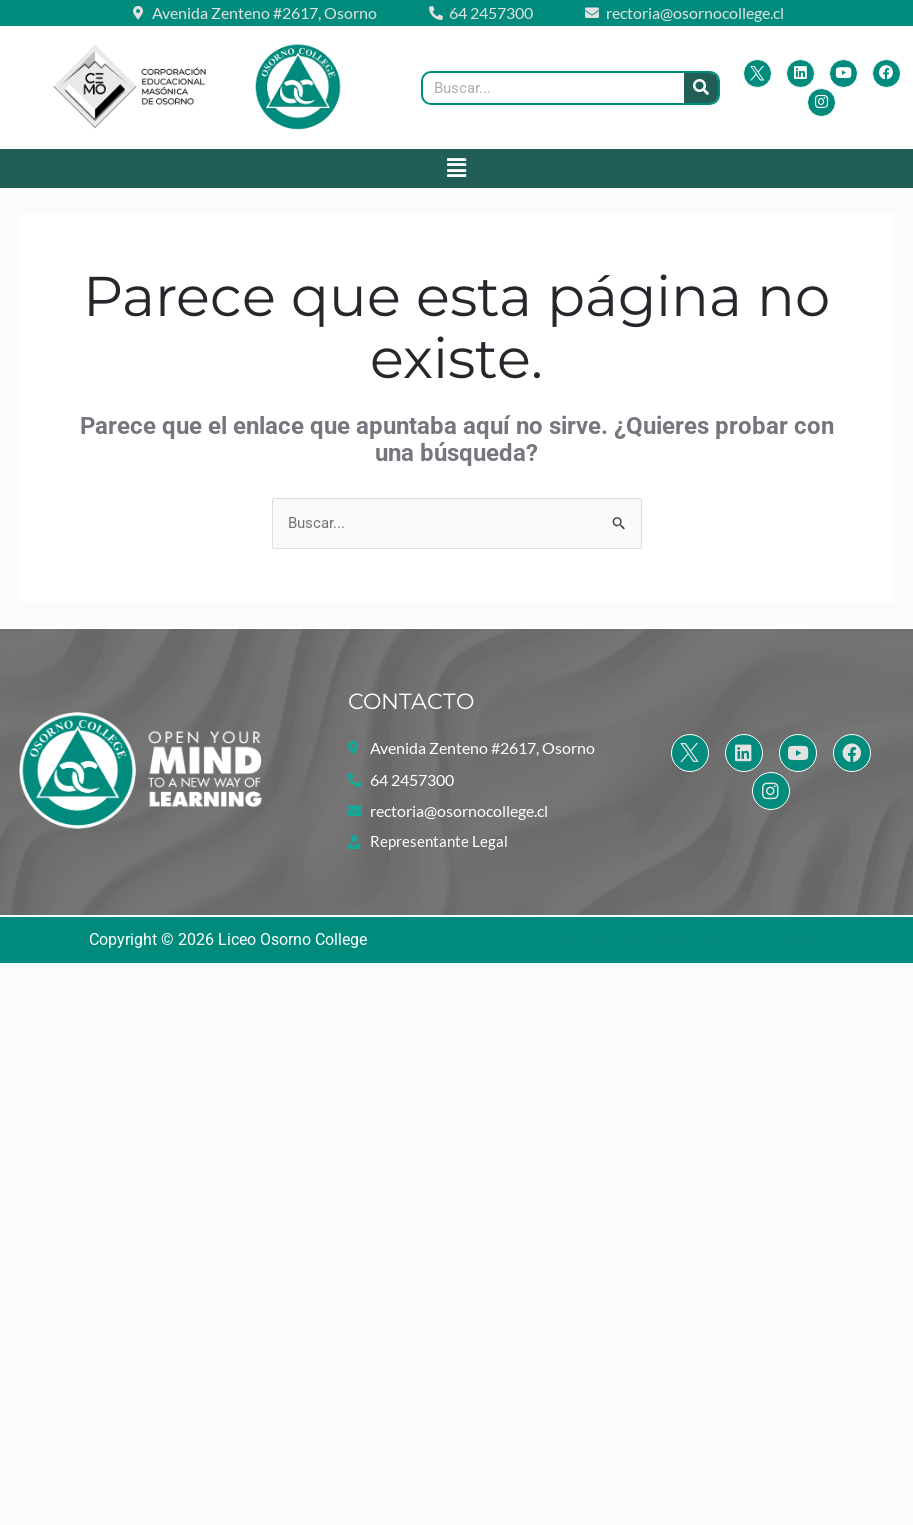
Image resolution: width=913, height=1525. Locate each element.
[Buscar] (701, 88)
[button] (456, 168)
